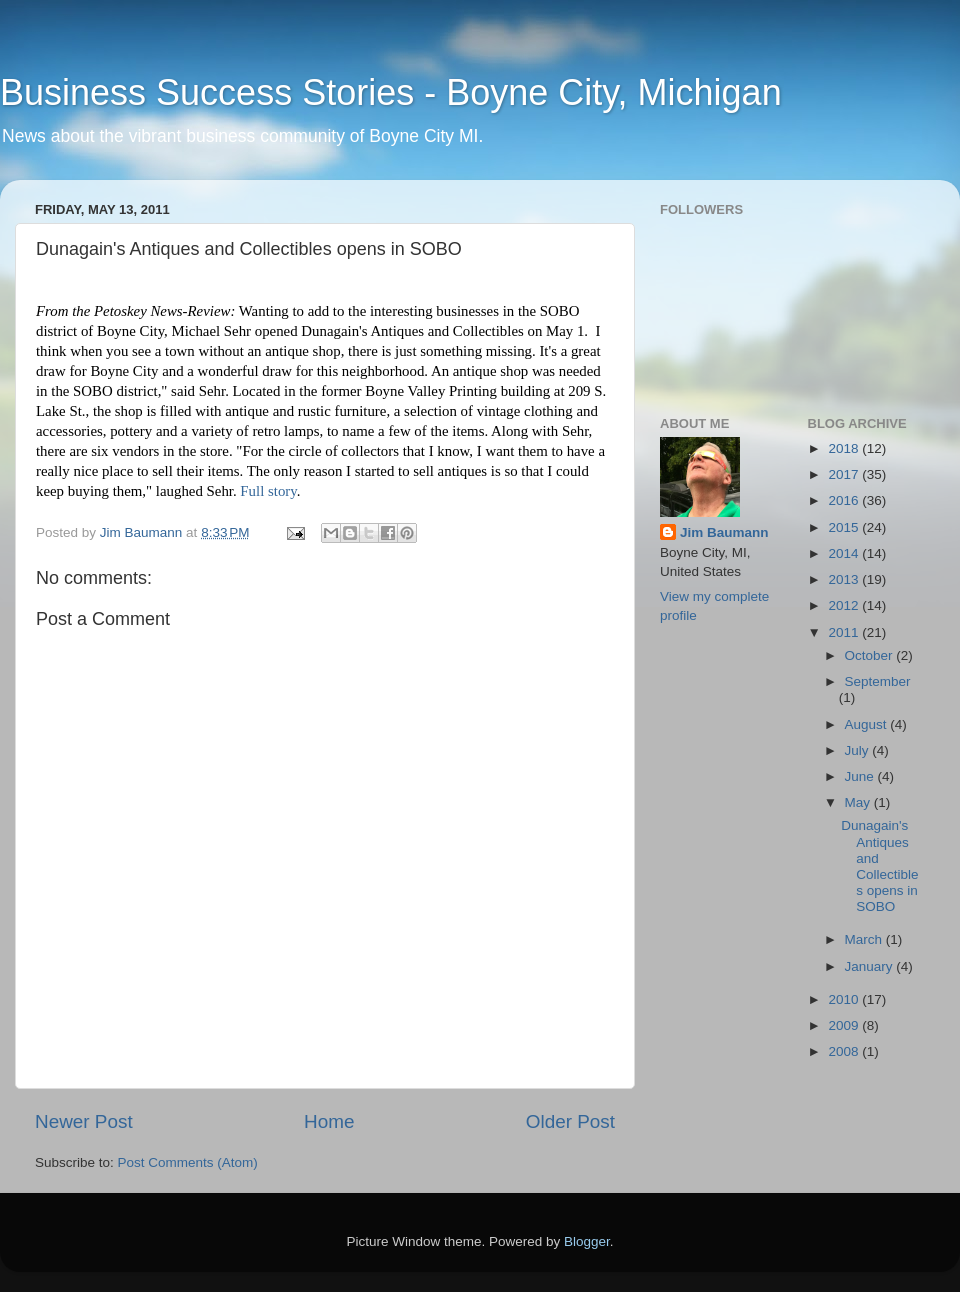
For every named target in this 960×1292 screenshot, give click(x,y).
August (868, 724)
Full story (268, 491)
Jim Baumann (724, 532)
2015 (845, 527)
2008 (845, 1051)
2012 (845, 605)
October (871, 655)
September (878, 681)
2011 (845, 632)
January (871, 966)
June (861, 776)
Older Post (570, 1121)
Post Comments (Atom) (188, 1162)
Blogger (587, 1241)
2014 (845, 553)
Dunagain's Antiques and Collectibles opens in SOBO (879, 866)
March (865, 939)
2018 (845, 448)
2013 (845, 579)
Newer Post (84, 1121)
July (859, 750)
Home (329, 1121)
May (859, 802)
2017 (845, 474)
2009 (845, 1025)
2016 (845, 500)
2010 (845, 999)
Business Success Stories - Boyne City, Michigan (391, 92)
